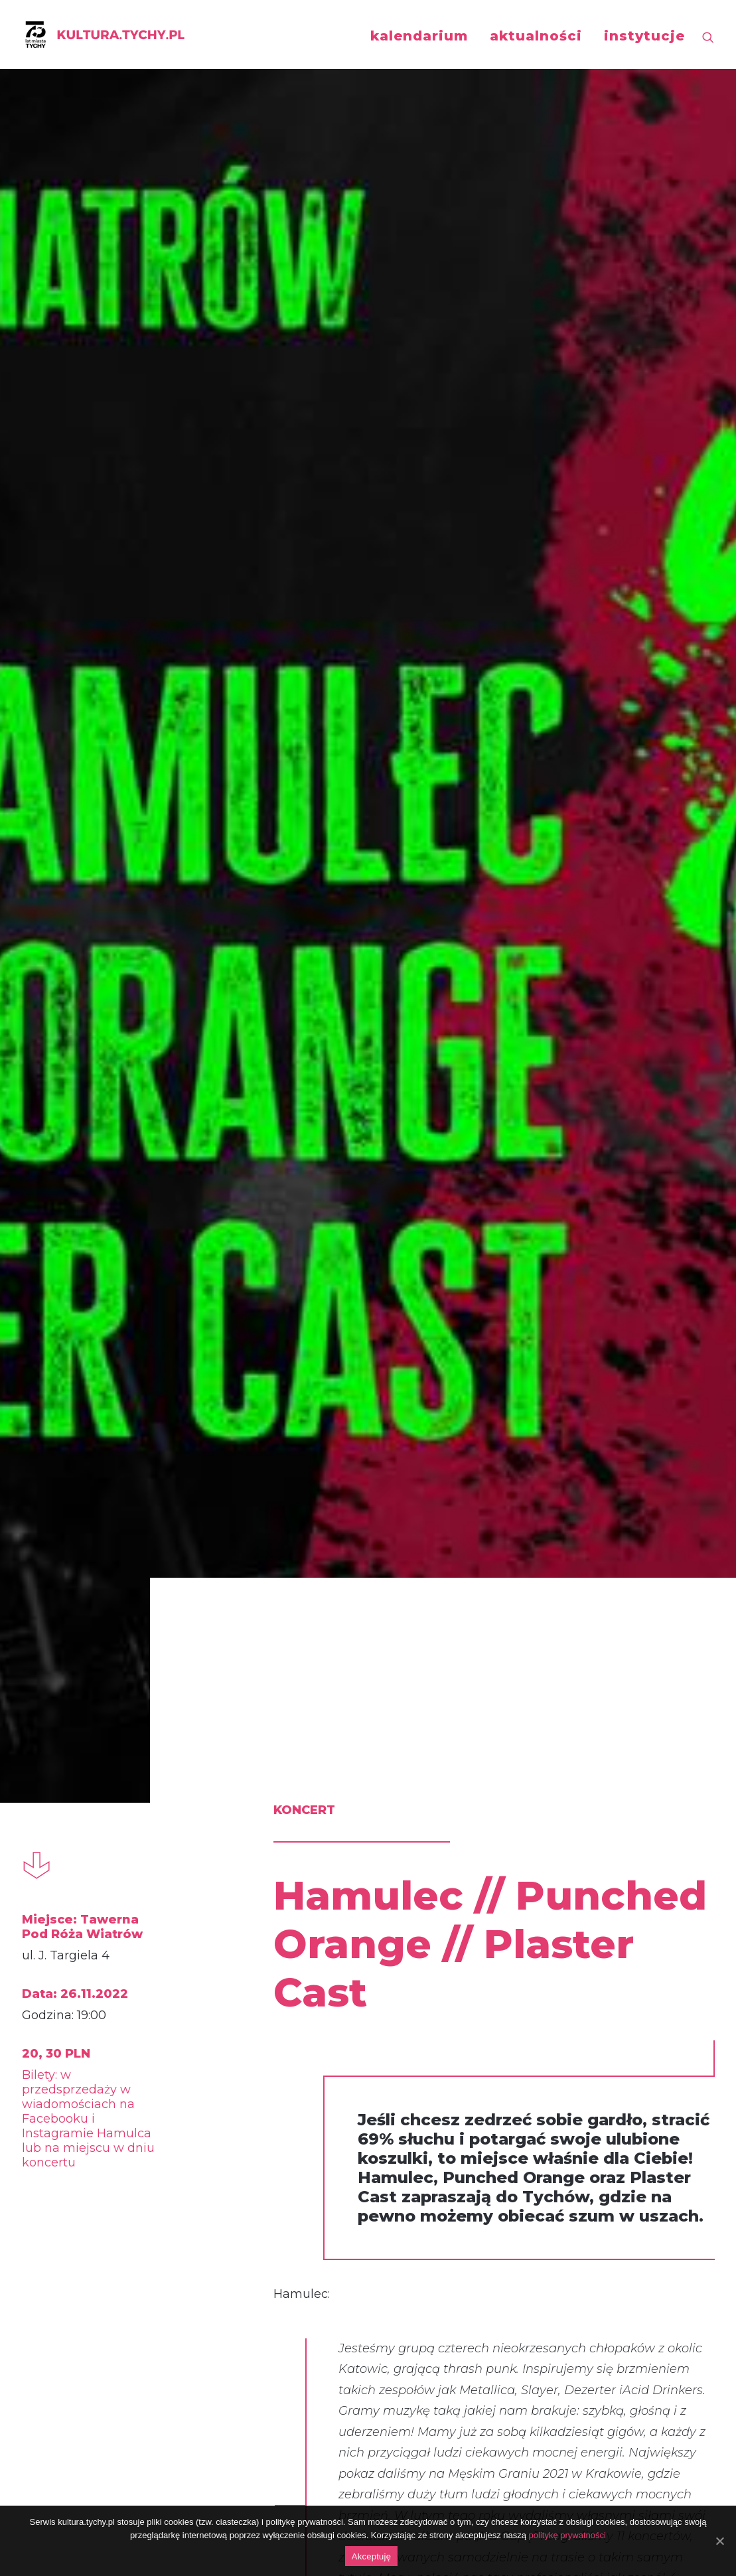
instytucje (644, 36)
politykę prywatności (567, 2535)
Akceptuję (371, 2556)
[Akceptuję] (719, 2540)
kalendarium (419, 36)
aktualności (536, 36)
